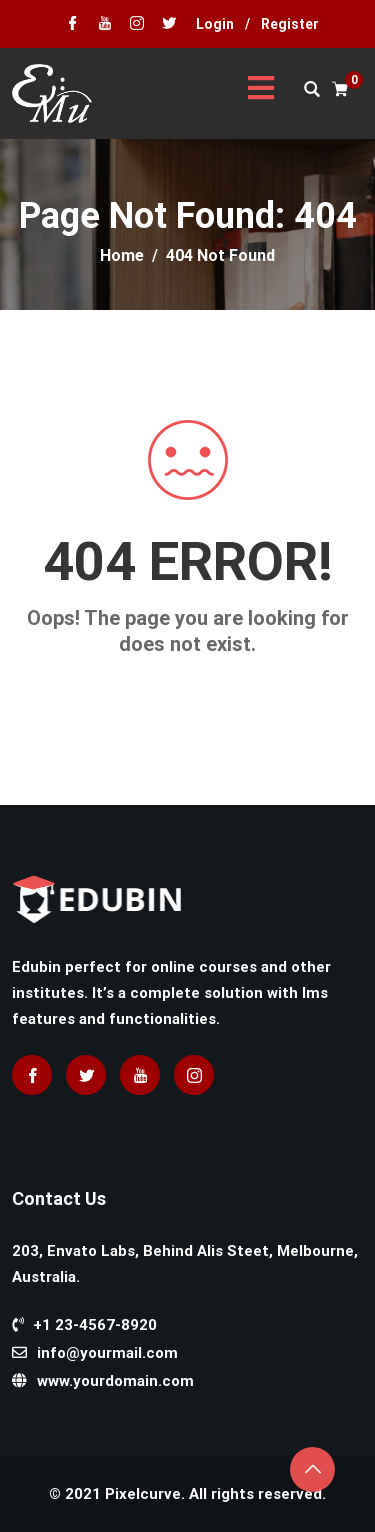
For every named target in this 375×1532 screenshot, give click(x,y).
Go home (188, 680)
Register (290, 24)
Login (215, 24)
